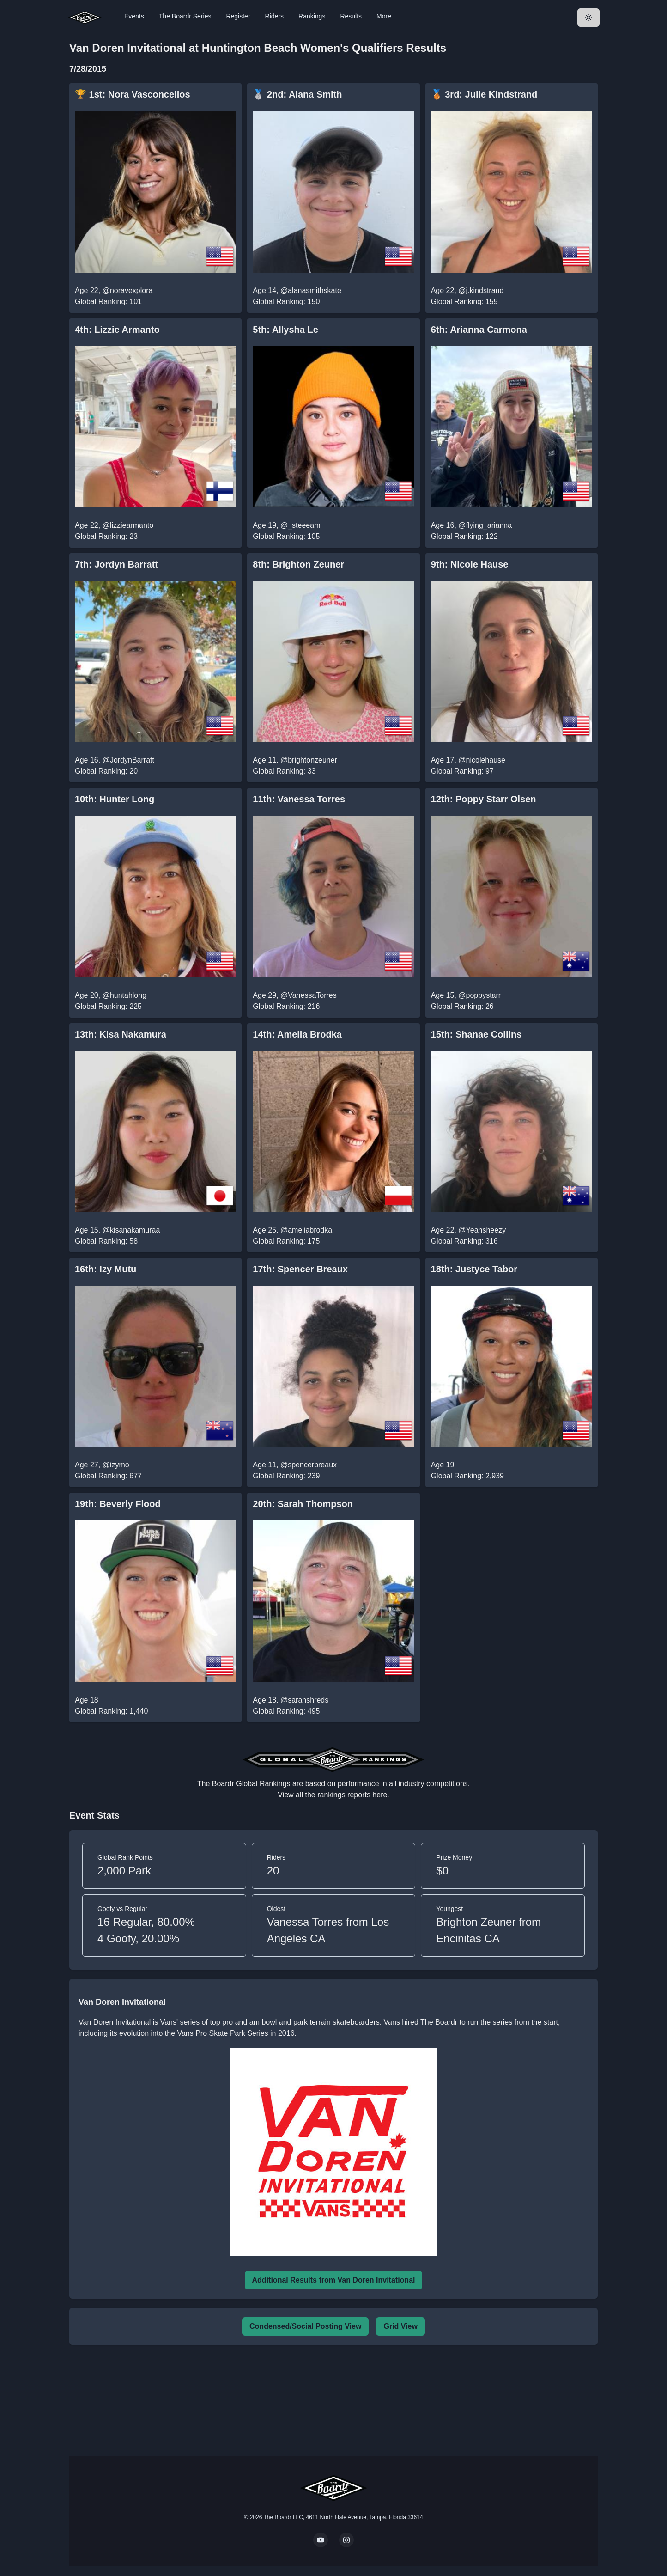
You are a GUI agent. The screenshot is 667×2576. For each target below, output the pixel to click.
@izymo (116, 1465)
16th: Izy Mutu (105, 1269)
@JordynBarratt (128, 760)
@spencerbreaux (308, 1465)
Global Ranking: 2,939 (467, 1476)
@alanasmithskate (310, 290)
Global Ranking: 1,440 (111, 1711)
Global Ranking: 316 (464, 1241)
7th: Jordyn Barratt (116, 564)
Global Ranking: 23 (106, 536)
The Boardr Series (185, 16)
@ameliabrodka (306, 1230)
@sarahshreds (304, 1700)
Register (238, 16)
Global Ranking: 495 (286, 1711)
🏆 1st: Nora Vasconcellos (132, 94)
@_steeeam (300, 525)
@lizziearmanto (128, 525)
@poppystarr (479, 995)
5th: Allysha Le (285, 329)
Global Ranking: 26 (462, 1006)
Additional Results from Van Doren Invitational (333, 2280)
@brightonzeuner (308, 760)
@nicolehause (481, 760)
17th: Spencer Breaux (300, 1269)
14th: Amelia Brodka (297, 1034)
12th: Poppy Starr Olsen (483, 799)
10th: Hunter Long (114, 799)
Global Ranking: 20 (106, 771)
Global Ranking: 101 (108, 301)
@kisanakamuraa (131, 1230)
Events (134, 16)
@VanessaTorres (308, 995)
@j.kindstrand (480, 290)
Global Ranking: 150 (286, 301)
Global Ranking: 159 (464, 301)
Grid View (400, 2326)
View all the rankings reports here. (333, 1795)
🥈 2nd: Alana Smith (297, 94)
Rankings (311, 16)
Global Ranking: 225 (108, 1006)
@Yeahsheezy (482, 1230)
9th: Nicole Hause (470, 564)
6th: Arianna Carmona (479, 329)
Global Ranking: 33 (284, 771)
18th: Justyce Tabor (474, 1269)
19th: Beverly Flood (118, 1504)
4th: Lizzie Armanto (117, 329)
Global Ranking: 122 (464, 536)
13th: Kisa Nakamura (120, 1034)
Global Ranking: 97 (462, 771)
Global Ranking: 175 (286, 1241)
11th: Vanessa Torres (299, 799)
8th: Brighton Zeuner (298, 564)
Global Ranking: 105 (286, 536)
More (383, 16)
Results (351, 16)
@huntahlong (124, 995)
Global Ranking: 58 (106, 1241)
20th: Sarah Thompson (303, 1504)
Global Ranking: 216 (286, 1006)
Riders (274, 16)
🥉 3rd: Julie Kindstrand (484, 94)
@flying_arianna (485, 525)
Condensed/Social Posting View (305, 2326)
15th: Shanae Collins (476, 1034)
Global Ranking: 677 (108, 1476)
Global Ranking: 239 (286, 1476)
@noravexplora (128, 290)
